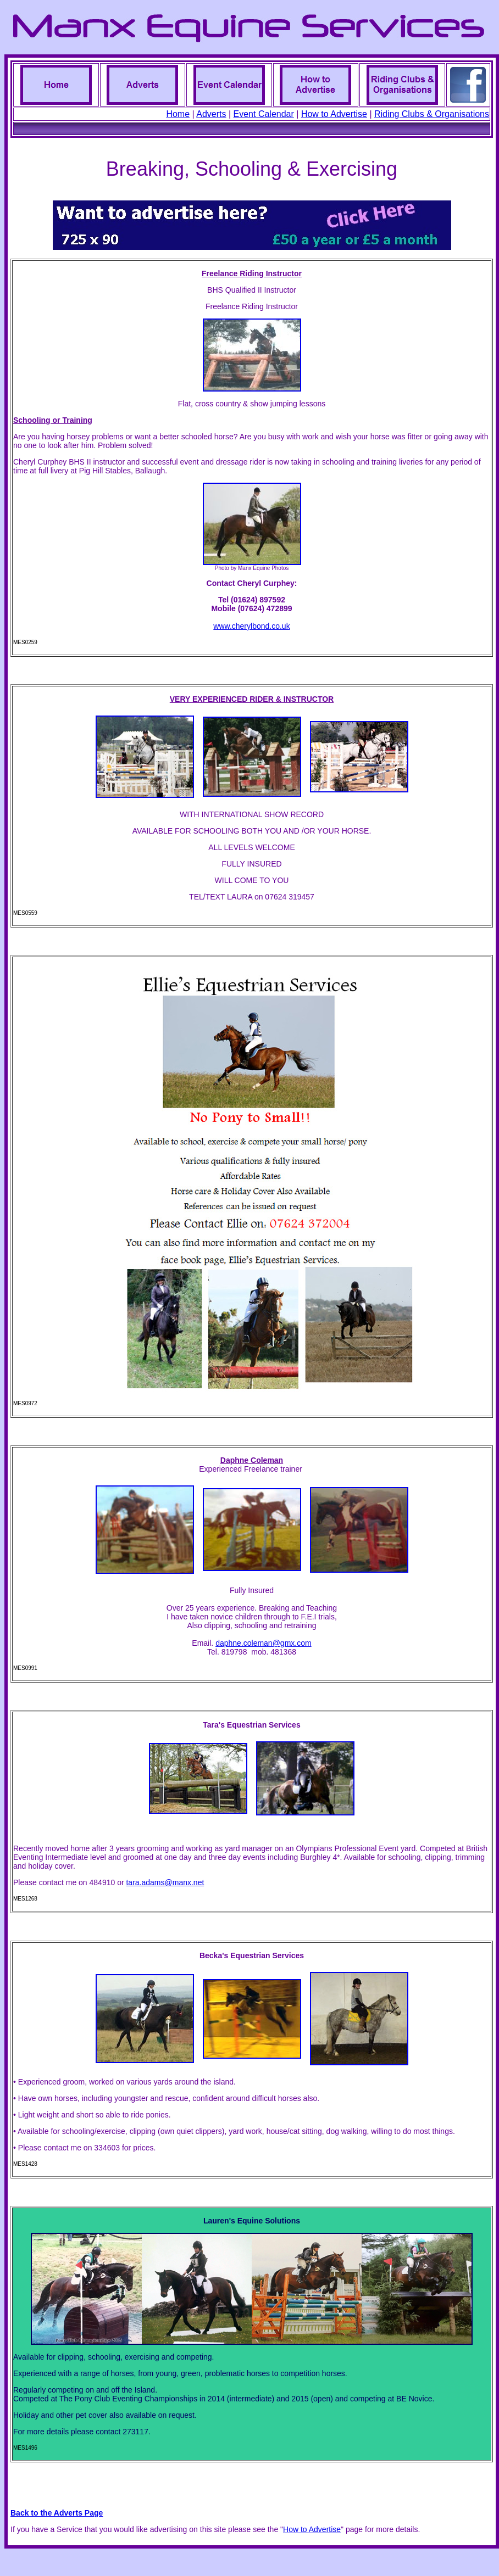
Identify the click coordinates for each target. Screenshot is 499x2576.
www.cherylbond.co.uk (251, 626)
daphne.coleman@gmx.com (263, 1643)
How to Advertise (334, 114)
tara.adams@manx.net (165, 1882)
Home (178, 114)
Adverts (211, 114)
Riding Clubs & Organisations (431, 114)
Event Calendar (264, 114)
